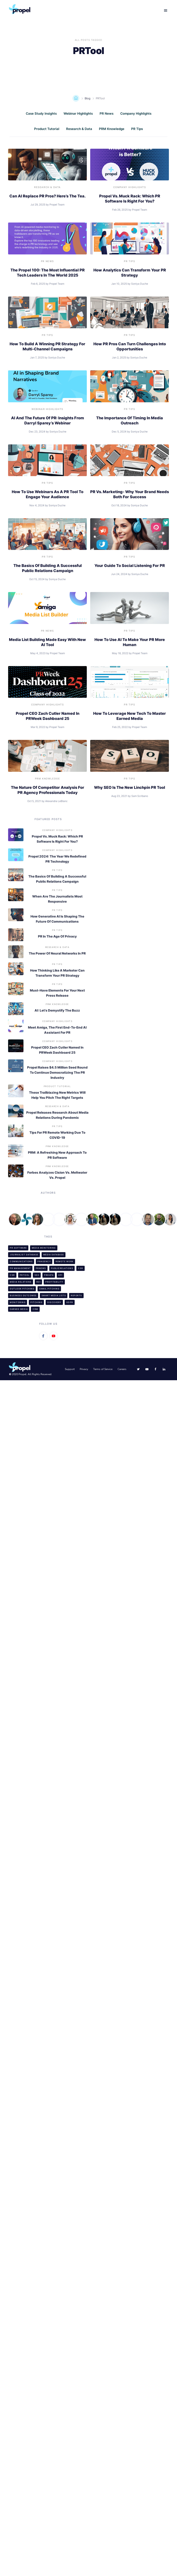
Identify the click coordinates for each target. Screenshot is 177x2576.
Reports (76, 1295)
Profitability (54, 1282)
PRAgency (44, 1261)
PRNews (41, 1268)
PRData (49, 1275)
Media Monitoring (44, 1248)
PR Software (18, 1248)
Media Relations (21, 1282)
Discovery (54, 1302)
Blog (87, 98)
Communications (21, 1261)
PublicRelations (62, 1268)
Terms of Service (102, 1369)
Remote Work (65, 1261)
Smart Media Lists (54, 1295)
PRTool (25, 1275)
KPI (60, 1275)
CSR (80, 1268)
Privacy (84, 1369)
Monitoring (18, 1302)
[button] (165, 10)
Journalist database (24, 1254)
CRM (35, 1309)
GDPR (69, 1302)
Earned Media (19, 1309)
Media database (53, 1254)
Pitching (36, 1302)
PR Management (20, 1268)
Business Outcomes (23, 1295)
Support (70, 1369)
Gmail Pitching (49, 1288)
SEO (37, 1275)
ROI (38, 1282)
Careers (122, 1369)
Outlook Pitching (22, 1288)
